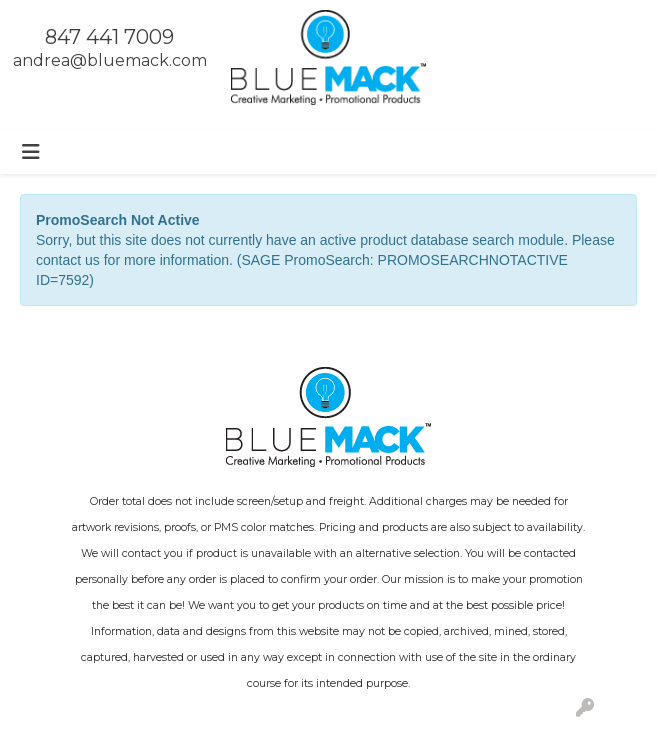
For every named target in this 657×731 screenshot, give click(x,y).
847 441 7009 (109, 37)
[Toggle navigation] (31, 152)
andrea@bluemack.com (110, 60)
